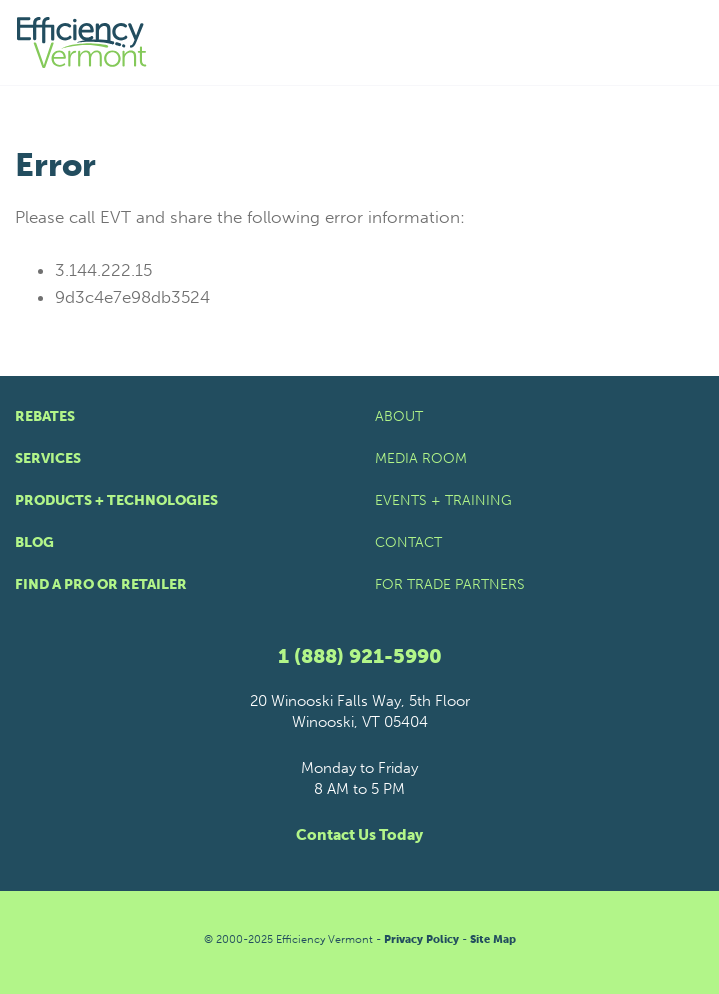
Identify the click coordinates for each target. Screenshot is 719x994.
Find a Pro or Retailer (101, 584)
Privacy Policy (421, 939)
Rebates (45, 416)
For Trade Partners (450, 584)
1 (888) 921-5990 (360, 656)
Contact (408, 542)
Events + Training (443, 500)
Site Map (493, 939)
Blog (34, 542)
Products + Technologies (116, 500)
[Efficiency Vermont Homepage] (83, 42)
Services (48, 458)
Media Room (421, 458)
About (399, 416)
